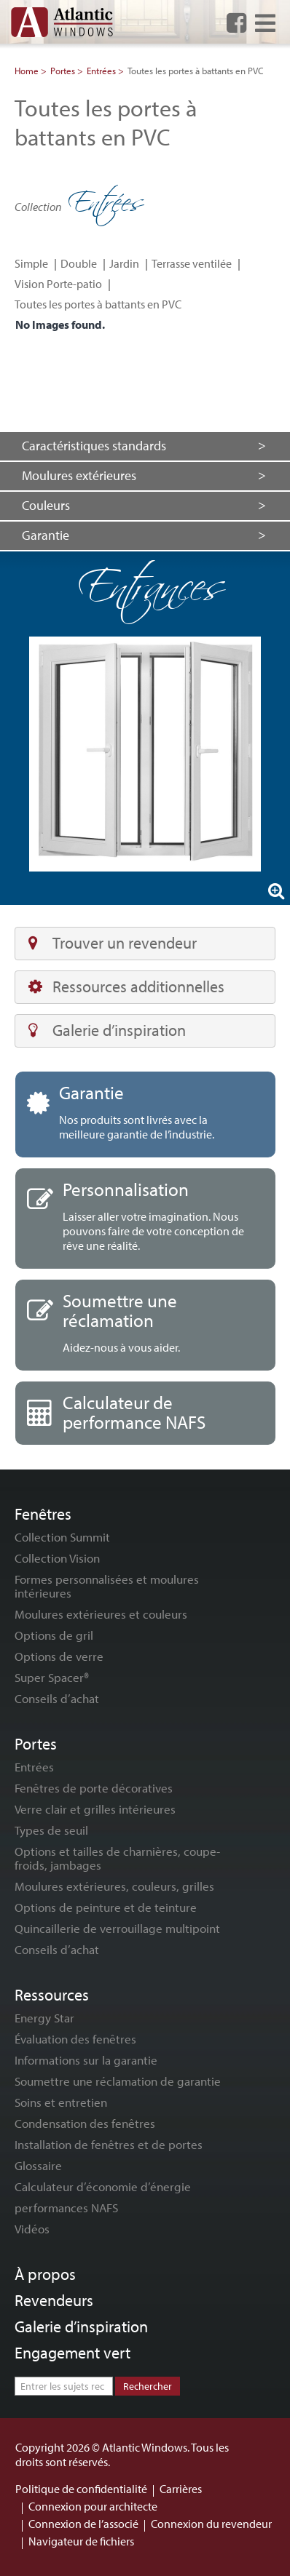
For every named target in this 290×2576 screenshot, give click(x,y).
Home (27, 70)
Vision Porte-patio (58, 283)
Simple (31, 263)
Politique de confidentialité (81, 2488)
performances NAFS (66, 2207)
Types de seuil (51, 1830)
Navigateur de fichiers (81, 2541)
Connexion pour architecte (92, 2506)
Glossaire (38, 2165)
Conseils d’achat (57, 1698)
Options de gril (54, 1635)
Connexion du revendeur (211, 2523)
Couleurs (46, 505)
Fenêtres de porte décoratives (94, 1787)
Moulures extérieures (79, 475)
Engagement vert (72, 2352)
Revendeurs (54, 2300)
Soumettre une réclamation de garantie (118, 2081)
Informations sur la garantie (86, 2059)
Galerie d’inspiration (107, 1030)
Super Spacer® (52, 1677)
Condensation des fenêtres (85, 2123)
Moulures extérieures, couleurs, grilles (114, 1886)
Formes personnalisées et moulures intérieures (107, 1585)
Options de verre (59, 1656)
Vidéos (32, 2228)
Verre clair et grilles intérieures (95, 1809)
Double (78, 263)
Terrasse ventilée (192, 263)
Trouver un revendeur (112, 943)
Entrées (101, 70)
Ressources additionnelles (126, 986)
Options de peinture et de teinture (106, 1907)
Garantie (45, 535)
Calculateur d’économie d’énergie (103, 2186)
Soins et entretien (61, 2102)
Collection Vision (57, 1558)
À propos (45, 2274)
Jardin (124, 263)
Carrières (181, 2488)
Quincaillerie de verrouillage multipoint (117, 1928)
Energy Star (44, 2017)
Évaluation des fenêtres (75, 2038)
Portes (62, 70)
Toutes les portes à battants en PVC (98, 304)
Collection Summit (62, 1536)
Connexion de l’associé (83, 2523)
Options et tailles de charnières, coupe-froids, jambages (117, 1858)
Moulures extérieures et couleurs (101, 1614)
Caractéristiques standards (94, 445)
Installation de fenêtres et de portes (109, 2144)
